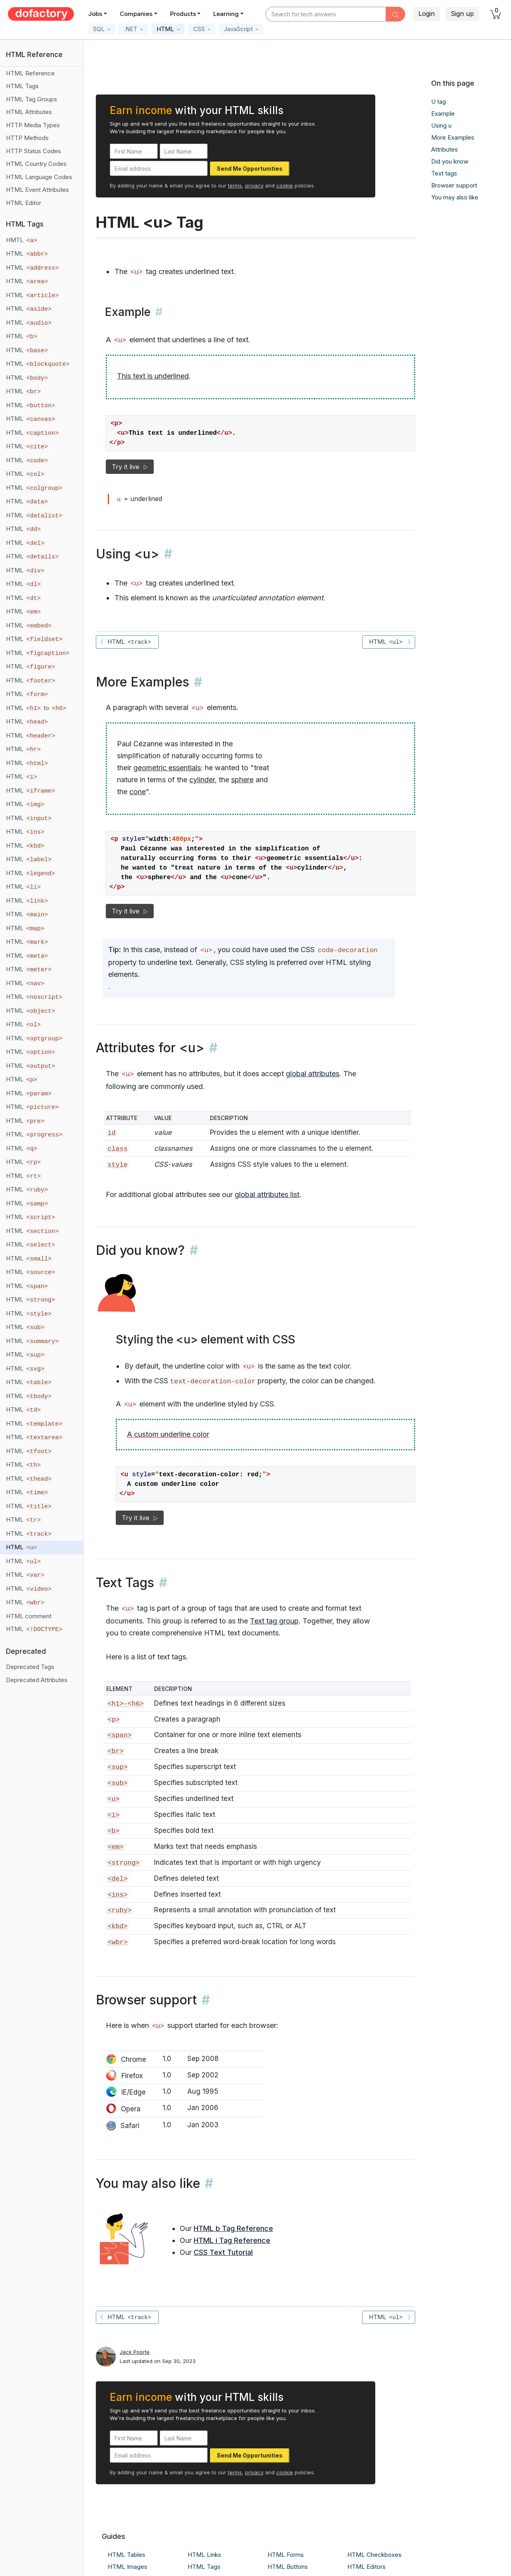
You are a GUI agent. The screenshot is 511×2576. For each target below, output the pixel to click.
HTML (27, 254)
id (111, 1133)
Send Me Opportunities (250, 168)
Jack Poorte (135, 2352)
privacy (254, 185)
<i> (113, 1815)
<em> (115, 1847)
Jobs (95, 14)
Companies (136, 14)
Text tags (444, 173)
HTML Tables (126, 2554)
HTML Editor (23, 203)
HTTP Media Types (33, 125)
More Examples (452, 137)
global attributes (312, 1073)
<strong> (123, 1863)
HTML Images (127, 2566)
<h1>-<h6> (125, 1704)
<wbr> (117, 1942)
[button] (101, 29)
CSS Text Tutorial (223, 2252)
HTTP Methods (27, 138)
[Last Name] (184, 151)
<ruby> (119, 1910)
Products (183, 14)
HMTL (22, 240)
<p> (113, 1720)
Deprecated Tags (30, 1667)
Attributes (444, 149)
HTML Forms (285, 2554)
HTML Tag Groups (31, 99)
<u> (113, 1799)
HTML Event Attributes (37, 189)
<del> (117, 1879)
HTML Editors (366, 2566)
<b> (113, 1831)
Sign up (462, 14)
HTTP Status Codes (33, 151)
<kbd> (117, 1926)
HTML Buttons (287, 2566)
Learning (226, 14)
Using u (441, 125)
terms (235, 185)
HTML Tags (22, 86)
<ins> (117, 1895)
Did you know (449, 161)
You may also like (454, 197)
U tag (438, 101)
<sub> (117, 1783)
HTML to (36, 708)
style (117, 1165)
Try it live (130, 467)
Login (426, 14)
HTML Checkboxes (374, 2554)
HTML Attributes (29, 112)
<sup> (117, 1767)
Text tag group (274, 1621)
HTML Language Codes (39, 177)
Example (443, 113)
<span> (119, 1735)
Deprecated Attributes (36, 1680)
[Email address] (159, 168)
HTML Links (204, 2554)
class (117, 1149)
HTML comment (28, 1616)
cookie (284, 185)
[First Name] (134, 151)
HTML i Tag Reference (232, 2240)
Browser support (454, 185)
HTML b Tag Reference (233, 2228)
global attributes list (267, 1194)
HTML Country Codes (36, 164)
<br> (115, 1751)
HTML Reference (30, 73)
